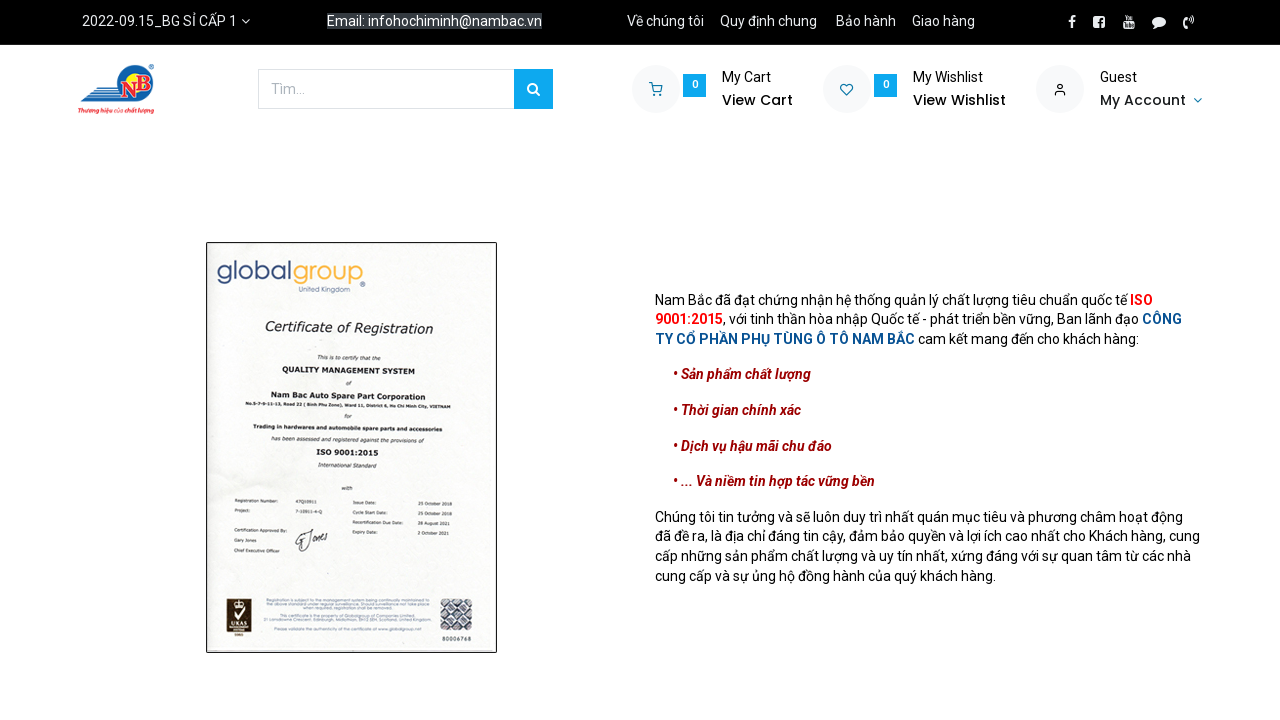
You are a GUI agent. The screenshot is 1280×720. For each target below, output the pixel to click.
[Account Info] (1151, 101)
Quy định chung (768, 21)
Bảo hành (866, 21)
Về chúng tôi (665, 21)
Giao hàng (943, 21)
